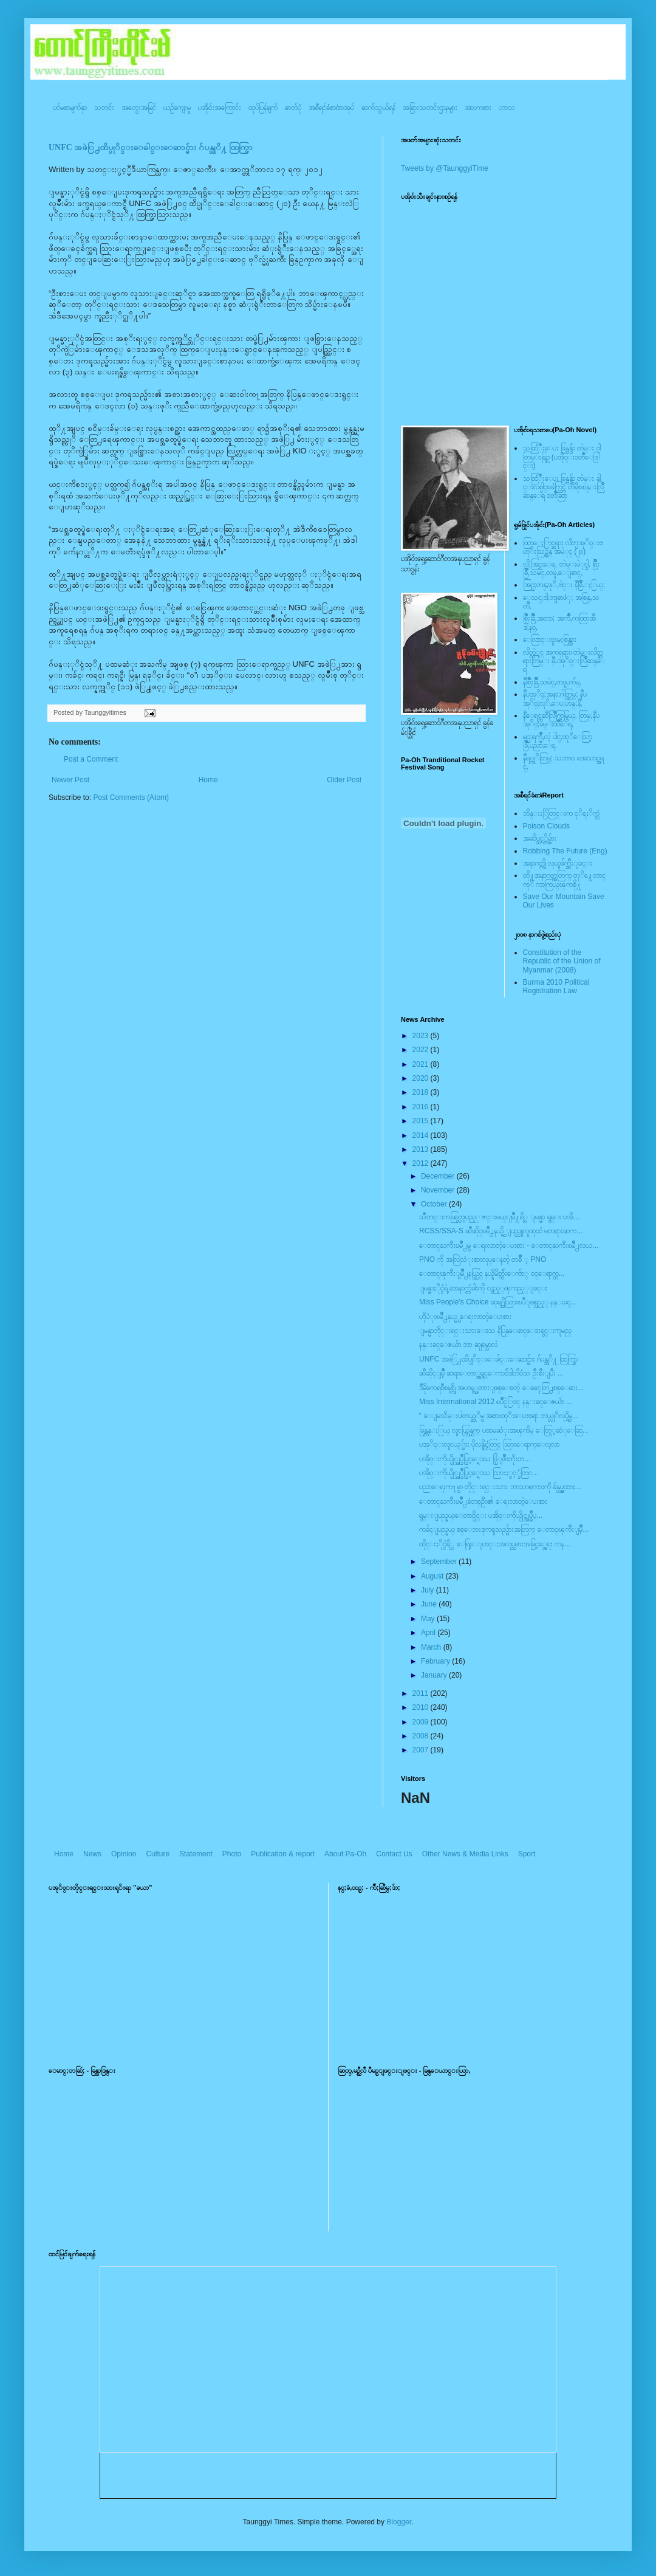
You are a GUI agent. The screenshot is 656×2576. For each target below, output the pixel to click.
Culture (157, 1854)
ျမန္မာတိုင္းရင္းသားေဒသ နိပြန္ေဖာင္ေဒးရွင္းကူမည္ (495, 1330)
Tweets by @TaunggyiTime (444, 168)
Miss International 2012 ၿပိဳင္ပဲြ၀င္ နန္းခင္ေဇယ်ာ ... (495, 1401)
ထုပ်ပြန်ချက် (263, 107)
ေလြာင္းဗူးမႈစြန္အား (549, 639)
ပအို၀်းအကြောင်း (219, 107)
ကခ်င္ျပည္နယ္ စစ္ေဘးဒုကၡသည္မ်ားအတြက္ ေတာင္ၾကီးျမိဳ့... (504, 1529)
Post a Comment (91, 759)
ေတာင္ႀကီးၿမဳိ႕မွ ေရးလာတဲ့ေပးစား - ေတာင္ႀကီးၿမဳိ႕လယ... (508, 1245)
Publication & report (283, 1854)
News (92, 1854)
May (429, 1618)
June (430, 1604)
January (435, 1675)
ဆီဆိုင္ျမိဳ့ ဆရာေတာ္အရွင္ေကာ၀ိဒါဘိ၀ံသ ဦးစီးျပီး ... (491, 1373)
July (428, 1590)
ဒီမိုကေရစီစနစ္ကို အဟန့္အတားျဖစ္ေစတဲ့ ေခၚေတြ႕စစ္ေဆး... (501, 1387)
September (440, 1561)
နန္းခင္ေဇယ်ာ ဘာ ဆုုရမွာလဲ (458, 1344)
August (433, 1576)
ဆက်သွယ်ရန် (378, 107)
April (429, 1632)
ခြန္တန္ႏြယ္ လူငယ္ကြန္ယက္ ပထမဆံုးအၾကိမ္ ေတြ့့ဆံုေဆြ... (504, 1430)
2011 (421, 1693)
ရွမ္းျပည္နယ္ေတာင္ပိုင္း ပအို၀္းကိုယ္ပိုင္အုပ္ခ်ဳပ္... (480, 1515)
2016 (421, 1107)
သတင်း (104, 107)
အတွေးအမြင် (138, 107)
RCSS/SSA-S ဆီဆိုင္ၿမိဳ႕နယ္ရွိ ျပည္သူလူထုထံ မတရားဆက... (501, 1231)
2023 (421, 1035)
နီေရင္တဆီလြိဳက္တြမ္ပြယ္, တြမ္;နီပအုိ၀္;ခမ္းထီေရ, (561, 719)
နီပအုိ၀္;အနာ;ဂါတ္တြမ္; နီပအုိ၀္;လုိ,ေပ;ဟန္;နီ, (555, 698)
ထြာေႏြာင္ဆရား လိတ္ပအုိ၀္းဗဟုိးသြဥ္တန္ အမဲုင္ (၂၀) (563, 547)
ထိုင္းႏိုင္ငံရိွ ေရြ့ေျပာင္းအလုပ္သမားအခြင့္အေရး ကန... (494, 1544)
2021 (421, 1064)
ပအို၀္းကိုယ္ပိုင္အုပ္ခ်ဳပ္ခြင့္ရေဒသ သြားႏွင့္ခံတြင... (478, 1473)
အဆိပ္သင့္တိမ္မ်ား (539, 838)
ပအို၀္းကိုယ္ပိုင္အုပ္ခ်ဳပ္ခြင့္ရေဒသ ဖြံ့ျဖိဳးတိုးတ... (474, 1459)
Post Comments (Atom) (131, 797)
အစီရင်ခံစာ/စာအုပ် (331, 107)
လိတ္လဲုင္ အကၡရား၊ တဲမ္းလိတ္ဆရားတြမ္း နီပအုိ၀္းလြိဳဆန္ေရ (564, 661)
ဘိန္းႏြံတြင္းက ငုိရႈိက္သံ (561, 813)
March (432, 1647)
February (436, 1661)
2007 (421, 1750)
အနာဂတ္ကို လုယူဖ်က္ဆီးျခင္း (557, 863)
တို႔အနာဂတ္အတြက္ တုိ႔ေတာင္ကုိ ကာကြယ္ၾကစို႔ (564, 879)
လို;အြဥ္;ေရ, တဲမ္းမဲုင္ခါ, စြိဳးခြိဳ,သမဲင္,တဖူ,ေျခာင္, (561, 568)
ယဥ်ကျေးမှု (177, 107)
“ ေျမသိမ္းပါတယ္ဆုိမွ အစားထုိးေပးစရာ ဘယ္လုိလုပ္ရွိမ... (498, 1415)
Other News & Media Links (465, 1854)
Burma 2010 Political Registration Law (556, 986)
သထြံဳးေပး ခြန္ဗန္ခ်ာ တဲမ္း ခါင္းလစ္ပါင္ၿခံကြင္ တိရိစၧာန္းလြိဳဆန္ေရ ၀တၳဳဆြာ (563, 487)
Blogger (398, 2522)
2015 (421, 1121)
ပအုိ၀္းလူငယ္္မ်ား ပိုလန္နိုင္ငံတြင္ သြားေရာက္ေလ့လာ (489, 1444)
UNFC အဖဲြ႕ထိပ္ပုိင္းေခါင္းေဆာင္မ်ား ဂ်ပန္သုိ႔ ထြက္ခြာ (151, 147)
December (439, 1176)
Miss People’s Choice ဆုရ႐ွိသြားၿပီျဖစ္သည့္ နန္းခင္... (498, 1302)
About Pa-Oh (345, 1854)
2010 (421, 1707)
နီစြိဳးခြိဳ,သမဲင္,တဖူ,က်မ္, (552, 682)
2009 (421, 1722)
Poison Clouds (546, 826)
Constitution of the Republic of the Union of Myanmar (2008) (562, 961)
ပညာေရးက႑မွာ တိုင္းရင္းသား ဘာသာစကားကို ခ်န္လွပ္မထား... (500, 1487)
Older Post (344, 780)
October (435, 1204)
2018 (421, 1092)
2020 (421, 1078)
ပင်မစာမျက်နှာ (70, 107)
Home (208, 780)
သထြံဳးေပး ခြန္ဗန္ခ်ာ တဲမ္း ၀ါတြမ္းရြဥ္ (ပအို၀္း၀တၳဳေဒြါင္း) (562, 457)
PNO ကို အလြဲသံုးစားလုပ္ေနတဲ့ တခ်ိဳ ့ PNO (482, 1259)
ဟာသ (507, 107)
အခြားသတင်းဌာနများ (430, 107)
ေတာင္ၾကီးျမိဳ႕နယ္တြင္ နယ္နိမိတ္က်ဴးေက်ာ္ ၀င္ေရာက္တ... (492, 1273)
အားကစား (478, 107)
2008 (421, 1736)
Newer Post (70, 780)
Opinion (123, 1854)
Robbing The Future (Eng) (565, 851)
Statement (196, 1854)
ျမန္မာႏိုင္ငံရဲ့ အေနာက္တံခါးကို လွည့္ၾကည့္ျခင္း (483, 1288)
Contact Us (394, 1854)
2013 (421, 1149)
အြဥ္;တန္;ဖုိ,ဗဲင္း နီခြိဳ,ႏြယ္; (564, 584)
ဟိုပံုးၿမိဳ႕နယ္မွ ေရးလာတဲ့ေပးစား (465, 1316)
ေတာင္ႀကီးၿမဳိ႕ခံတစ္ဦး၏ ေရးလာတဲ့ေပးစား (483, 1501)
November (439, 1190)
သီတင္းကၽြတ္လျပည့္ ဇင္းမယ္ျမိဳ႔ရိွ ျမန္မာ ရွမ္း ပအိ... (499, 1217)
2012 (421, 1163)
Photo (231, 1854)
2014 (421, 1135)
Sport (527, 1854)
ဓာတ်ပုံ (293, 107)
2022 (421, 1049)
